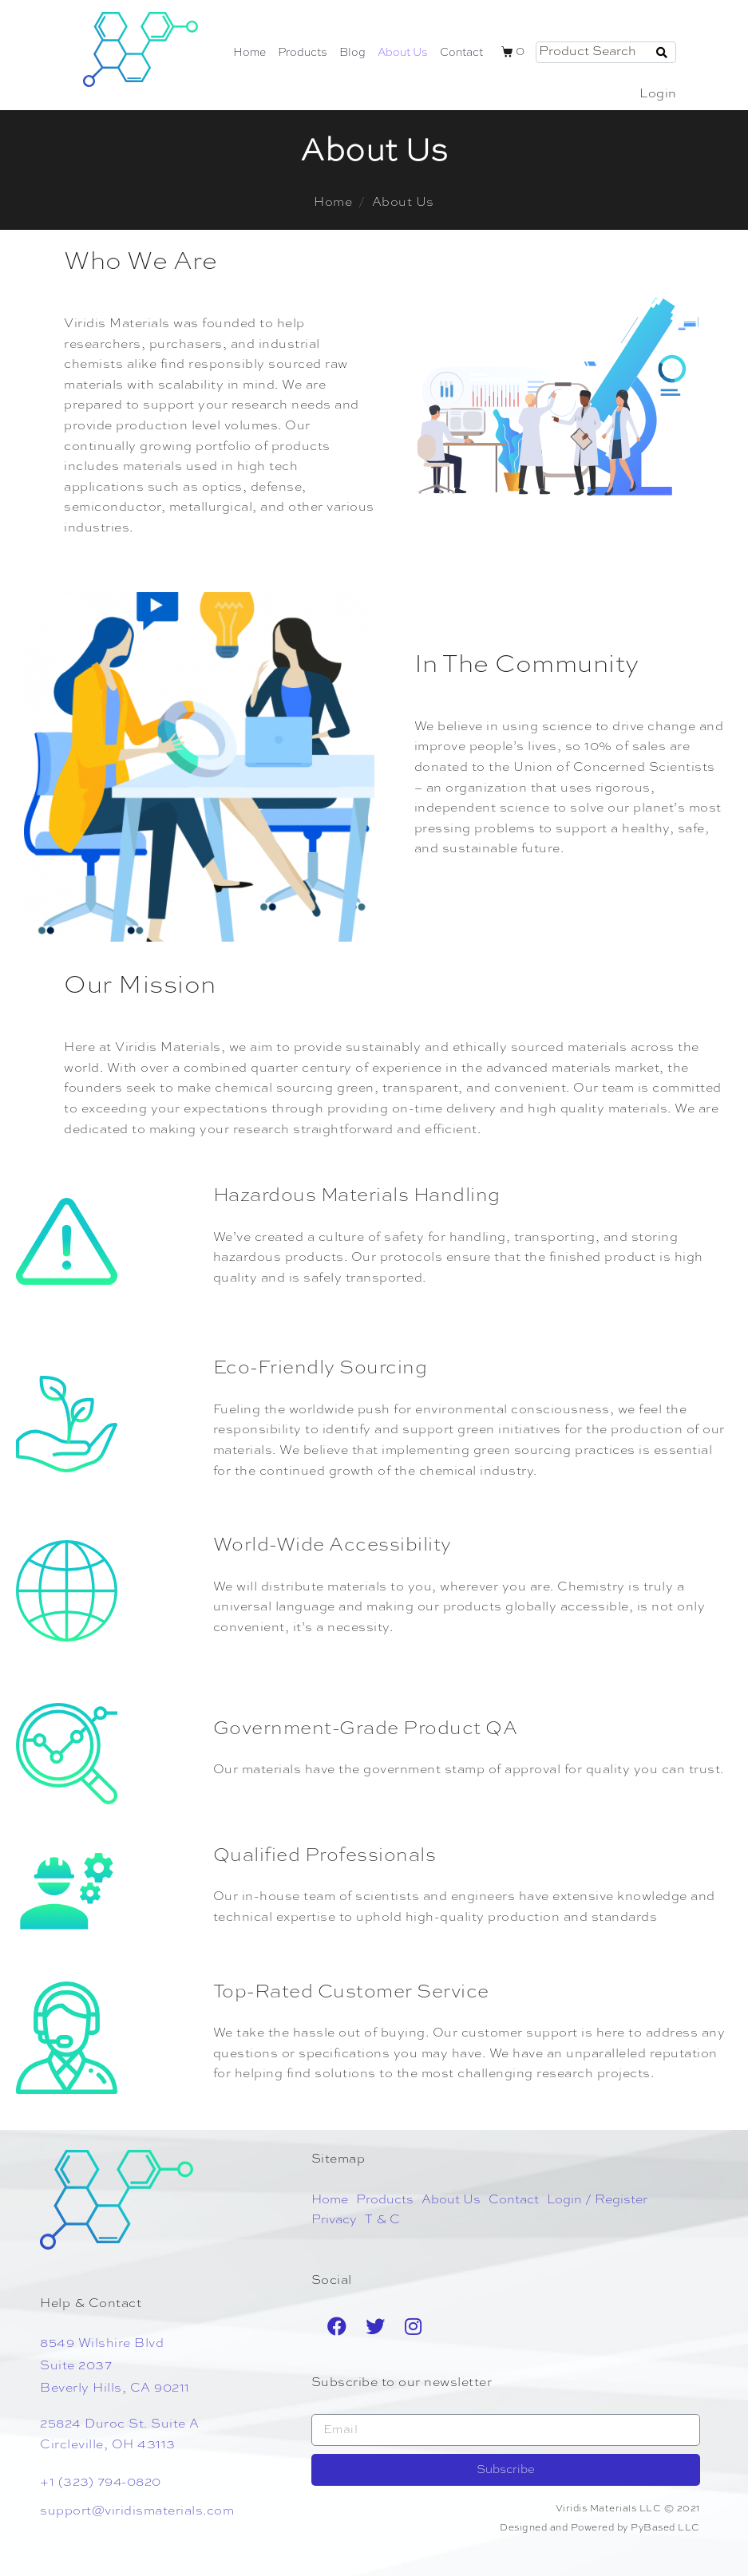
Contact (461, 52)
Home (249, 52)
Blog (352, 52)
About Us (403, 52)
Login (658, 94)
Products (302, 52)
